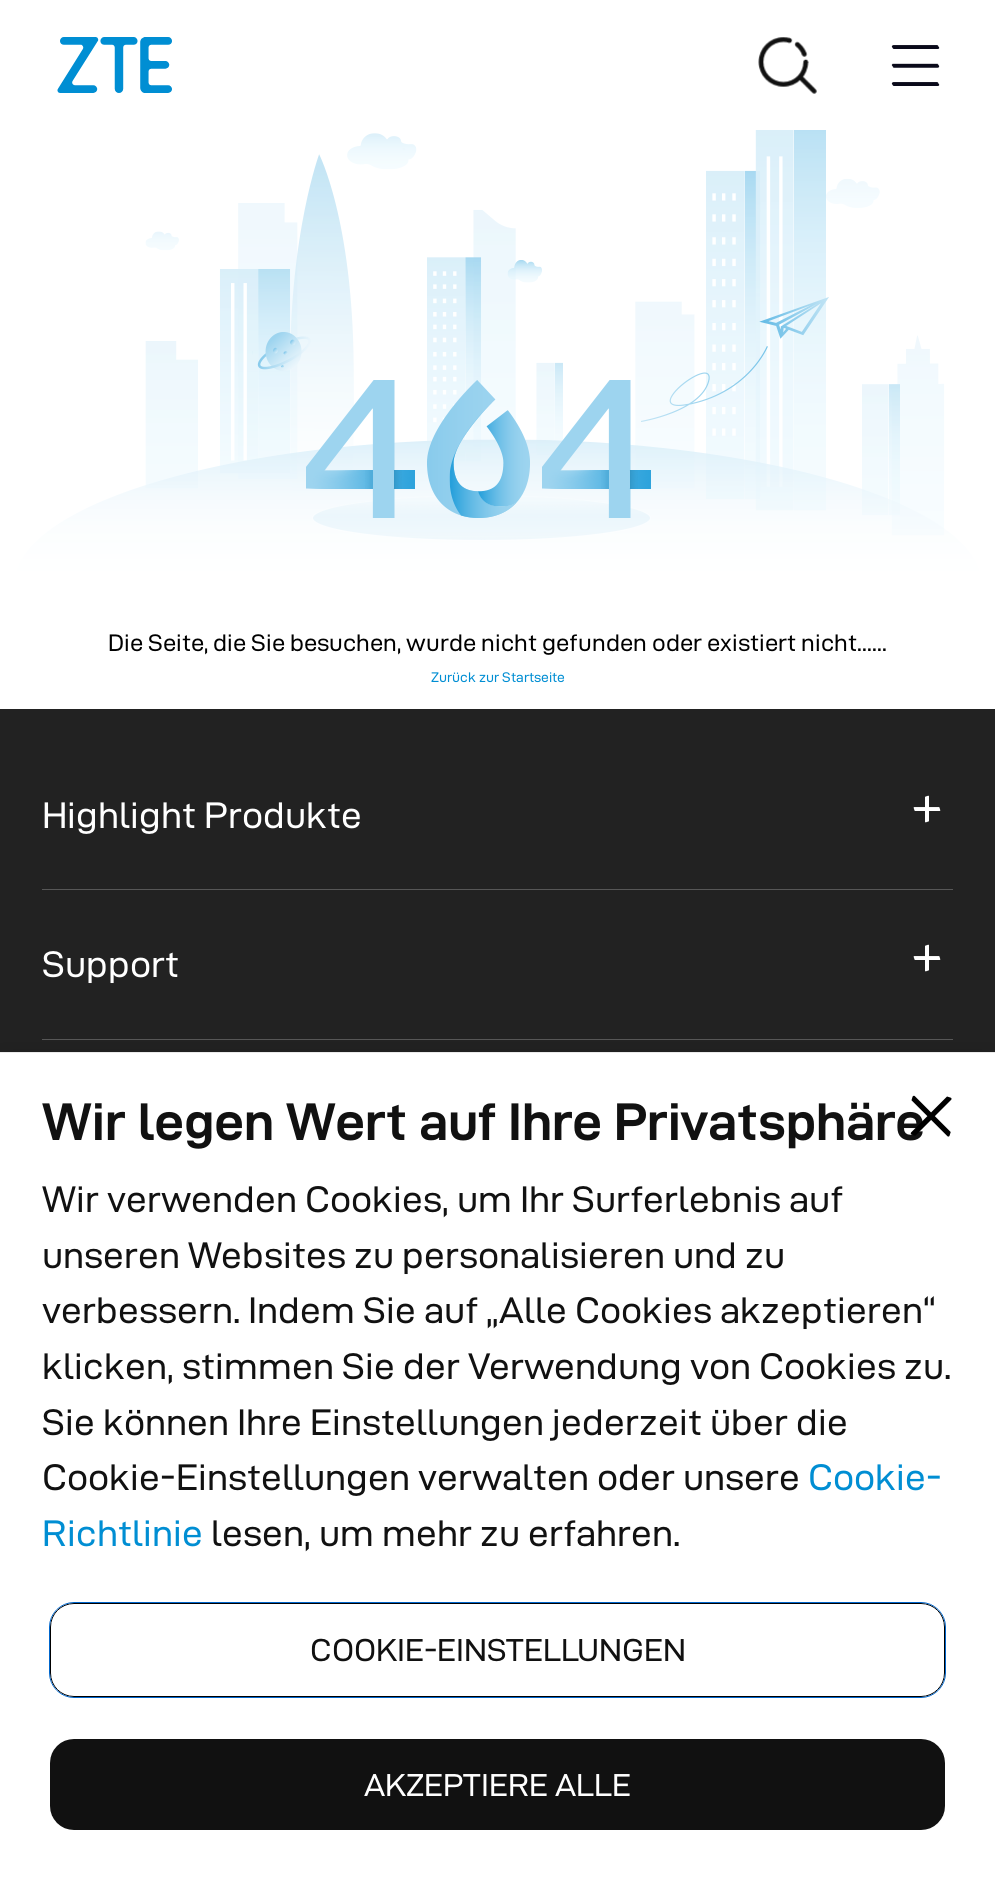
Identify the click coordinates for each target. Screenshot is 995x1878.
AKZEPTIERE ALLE (497, 1784)
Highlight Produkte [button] (202, 814)
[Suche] (788, 65)
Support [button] (110, 963)
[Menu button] (915, 65)
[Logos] (115, 65)
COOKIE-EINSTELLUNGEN (498, 1649)
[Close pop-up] (931, 1116)
